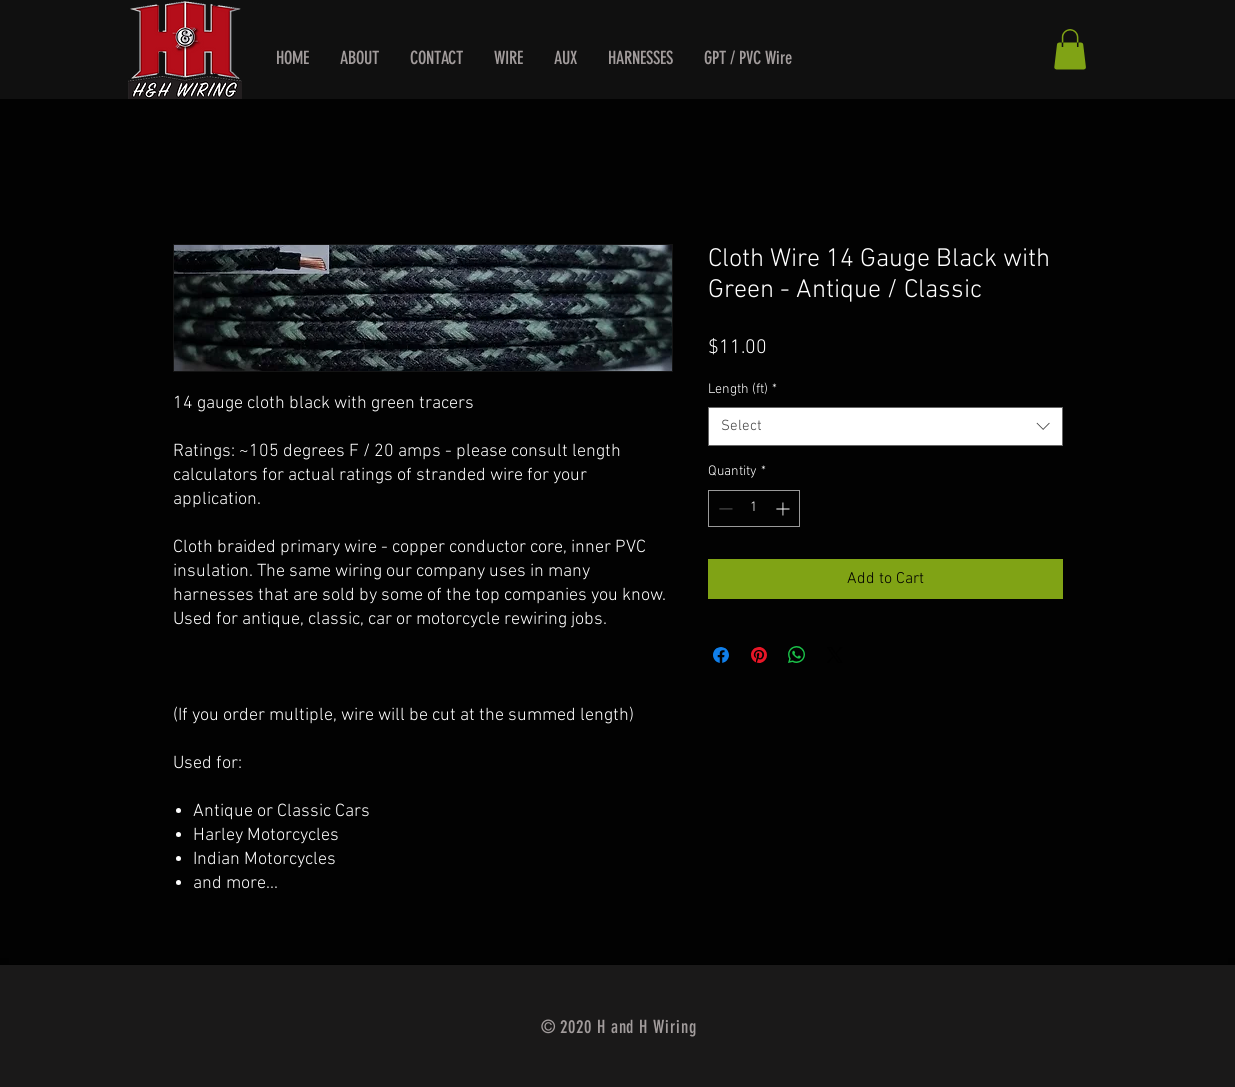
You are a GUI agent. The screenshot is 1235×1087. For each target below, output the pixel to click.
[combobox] (885, 426)
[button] (1070, 49)
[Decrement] (723, 508)
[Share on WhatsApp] (797, 655)
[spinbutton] (754, 508)
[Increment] (784, 508)
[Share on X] (835, 655)
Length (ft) (742, 389)
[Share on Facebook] (721, 655)
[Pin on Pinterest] (759, 655)
